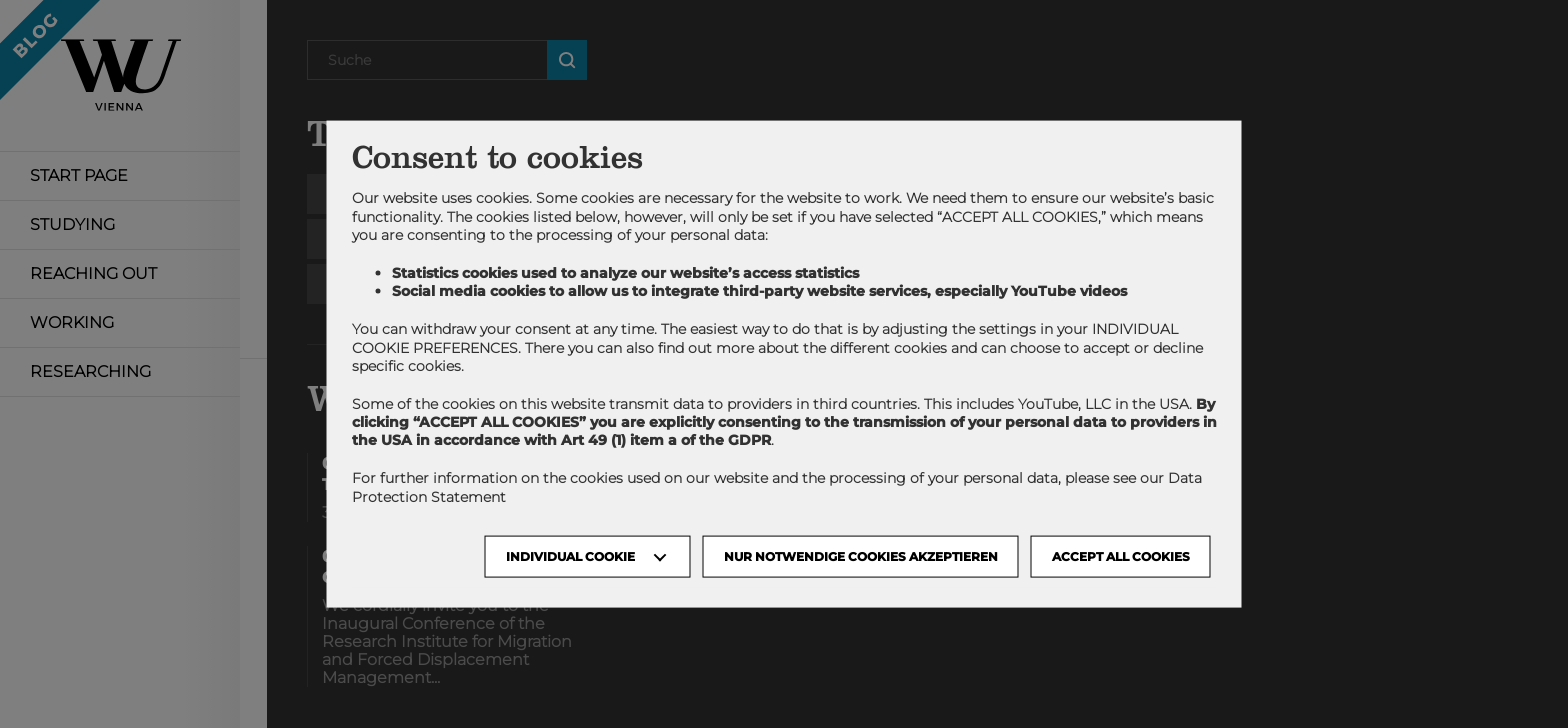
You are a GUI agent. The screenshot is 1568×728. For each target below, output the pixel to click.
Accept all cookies (1121, 555)
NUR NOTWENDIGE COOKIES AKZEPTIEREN (861, 555)
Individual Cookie (570, 555)
